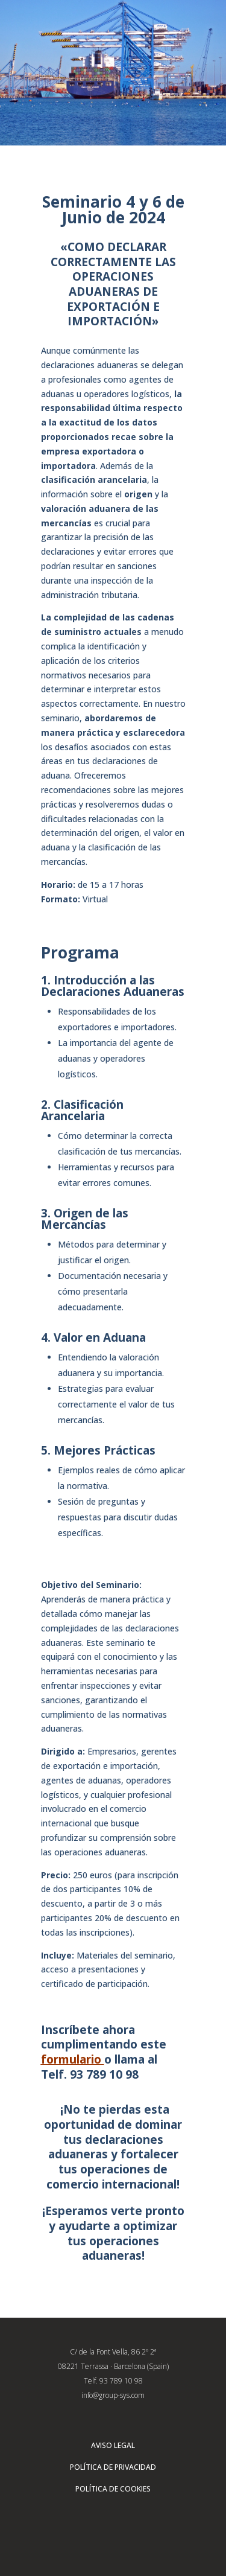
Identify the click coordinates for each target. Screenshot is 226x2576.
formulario (71, 2059)
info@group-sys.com (113, 2395)
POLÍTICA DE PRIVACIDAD (113, 2467)
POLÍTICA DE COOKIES (113, 2489)
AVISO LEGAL (113, 2445)
